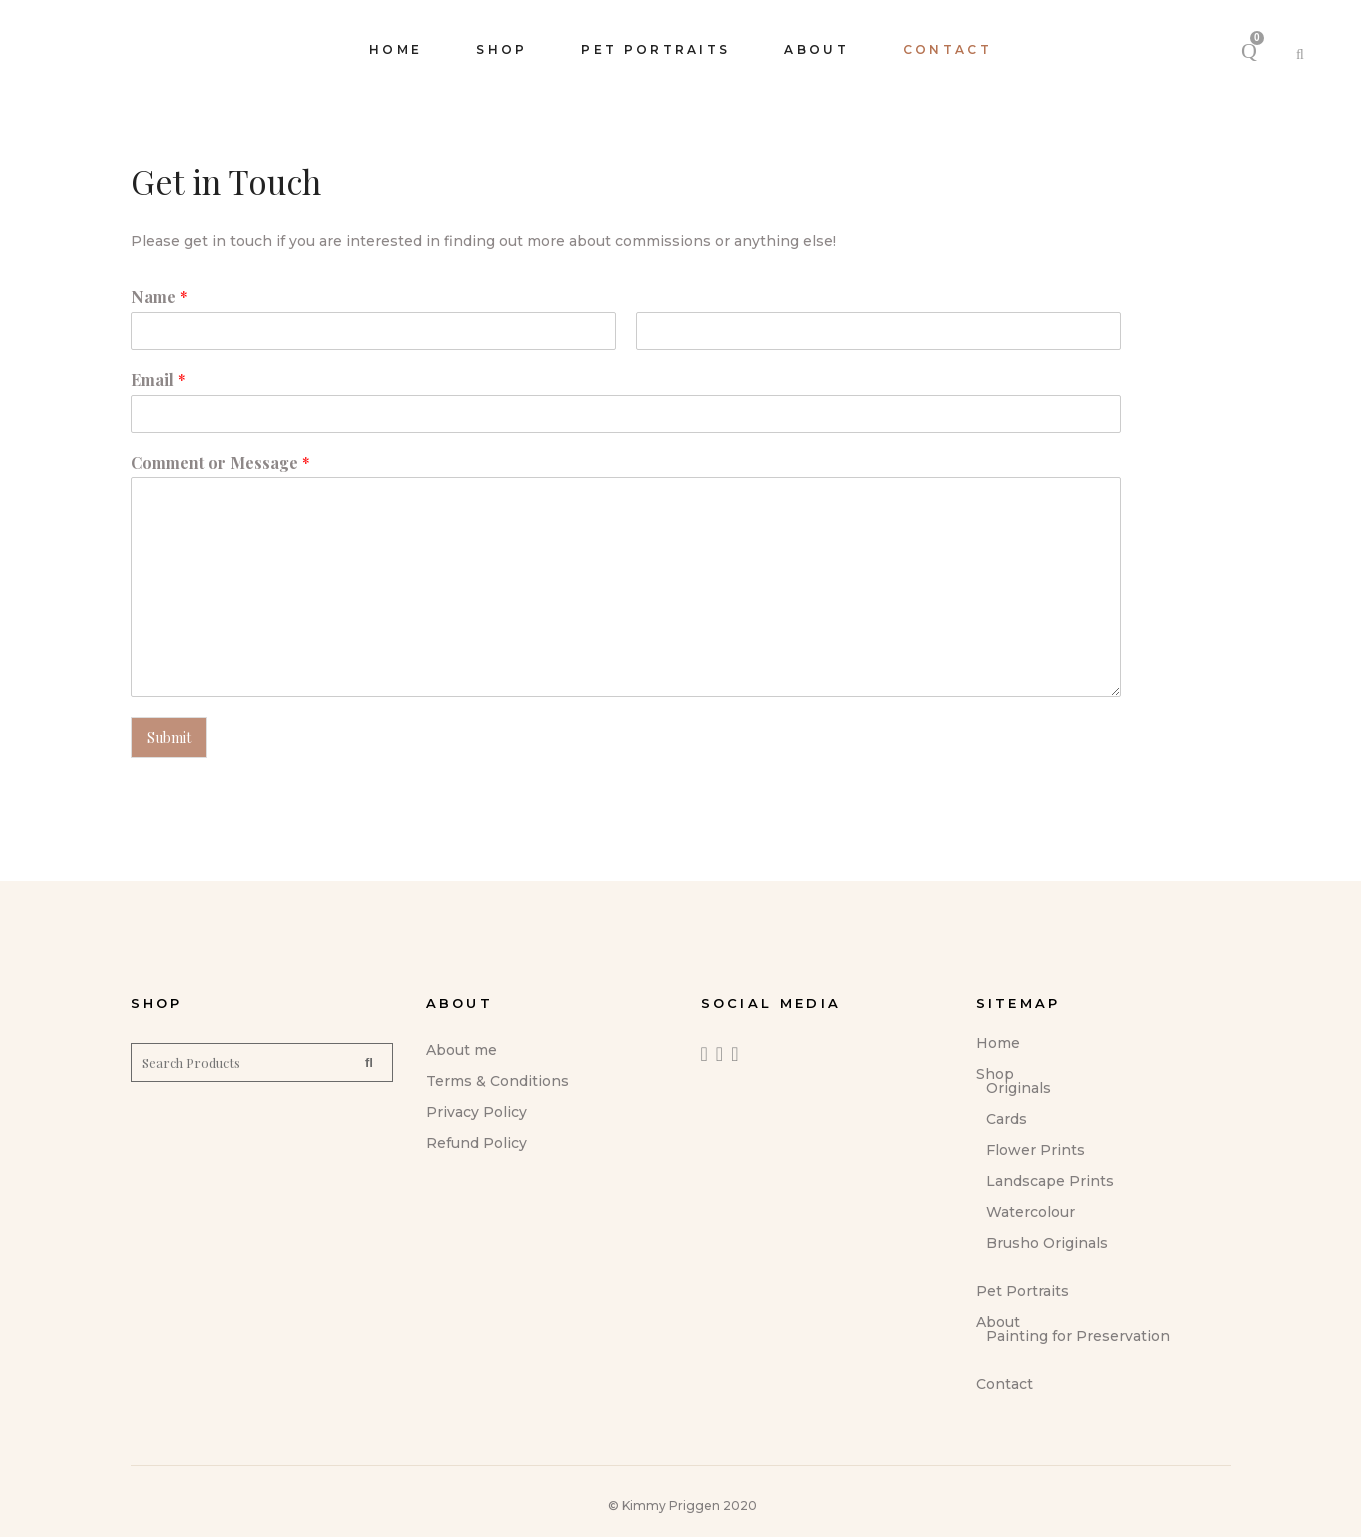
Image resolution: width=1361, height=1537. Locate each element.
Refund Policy (476, 1143)
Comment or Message (220, 463)
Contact (1004, 1384)
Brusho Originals (1047, 1243)
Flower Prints (1035, 1150)
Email (158, 380)
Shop (995, 1074)
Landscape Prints (1050, 1181)
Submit (169, 737)
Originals (1018, 1088)
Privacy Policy (476, 1112)
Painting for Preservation (1078, 1336)
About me (461, 1050)
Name (159, 297)
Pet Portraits (1022, 1291)
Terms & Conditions (497, 1081)
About (998, 1322)
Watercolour (1030, 1212)
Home (998, 1043)
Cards (1006, 1119)
